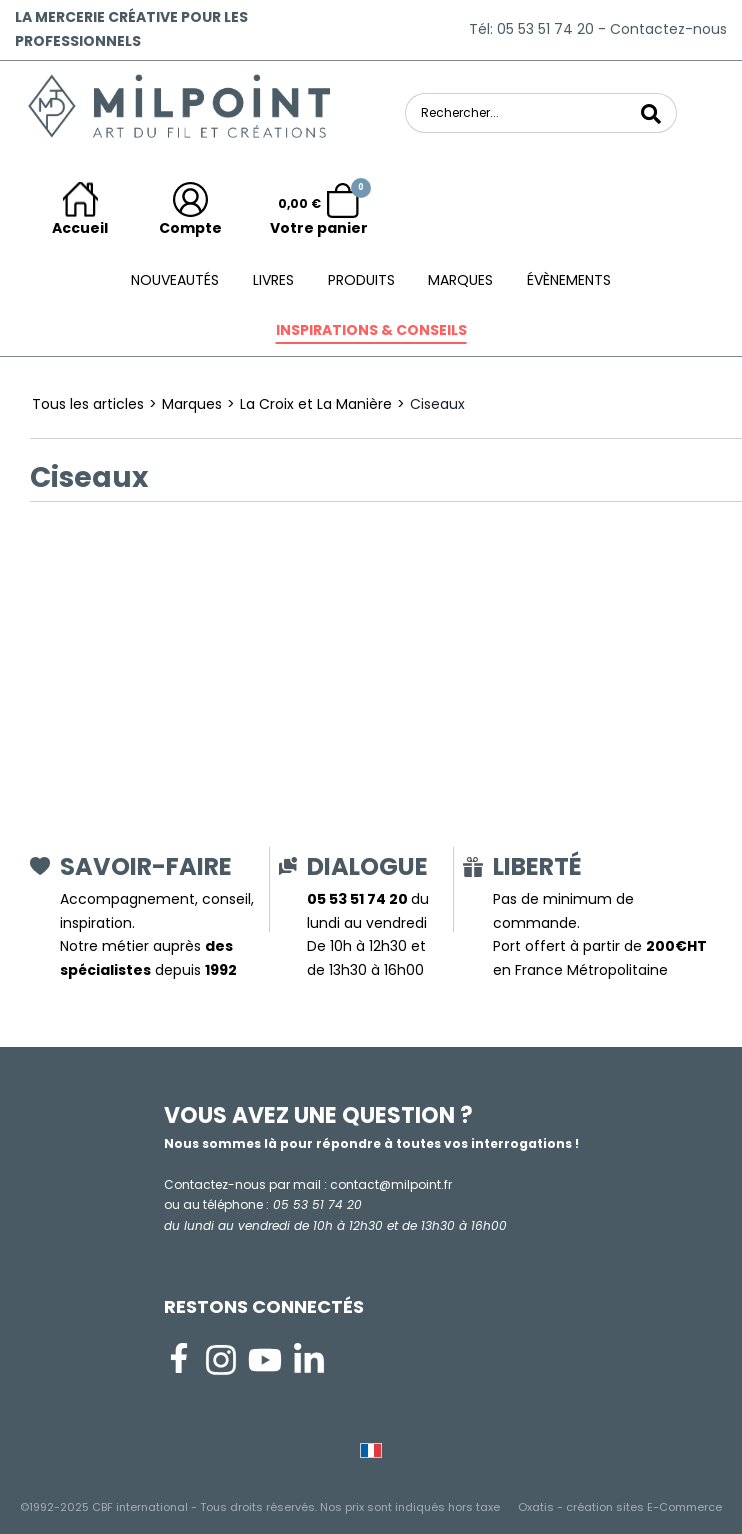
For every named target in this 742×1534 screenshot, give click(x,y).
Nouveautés (175, 280)
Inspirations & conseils (371, 330)
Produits (361, 280)
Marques (460, 280)
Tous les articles (88, 404)
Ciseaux (437, 404)
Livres (273, 280)
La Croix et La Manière (316, 404)
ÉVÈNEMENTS (569, 280)
